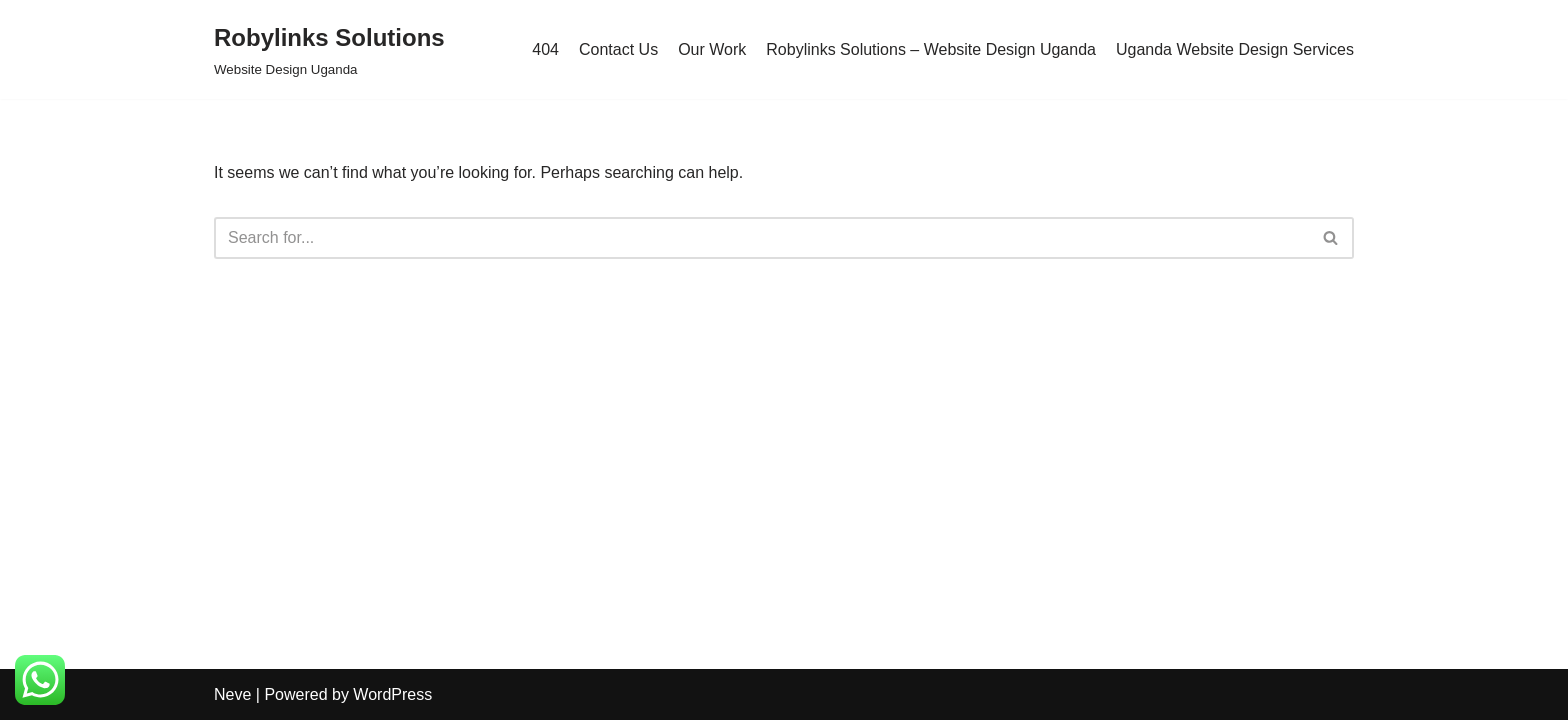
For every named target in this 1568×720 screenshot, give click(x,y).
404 (545, 49)
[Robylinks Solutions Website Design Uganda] (329, 49)
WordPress (392, 694)
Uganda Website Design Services (1235, 49)
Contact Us (618, 49)
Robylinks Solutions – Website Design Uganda (931, 49)
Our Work (712, 49)
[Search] (761, 238)
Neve (232, 694)
